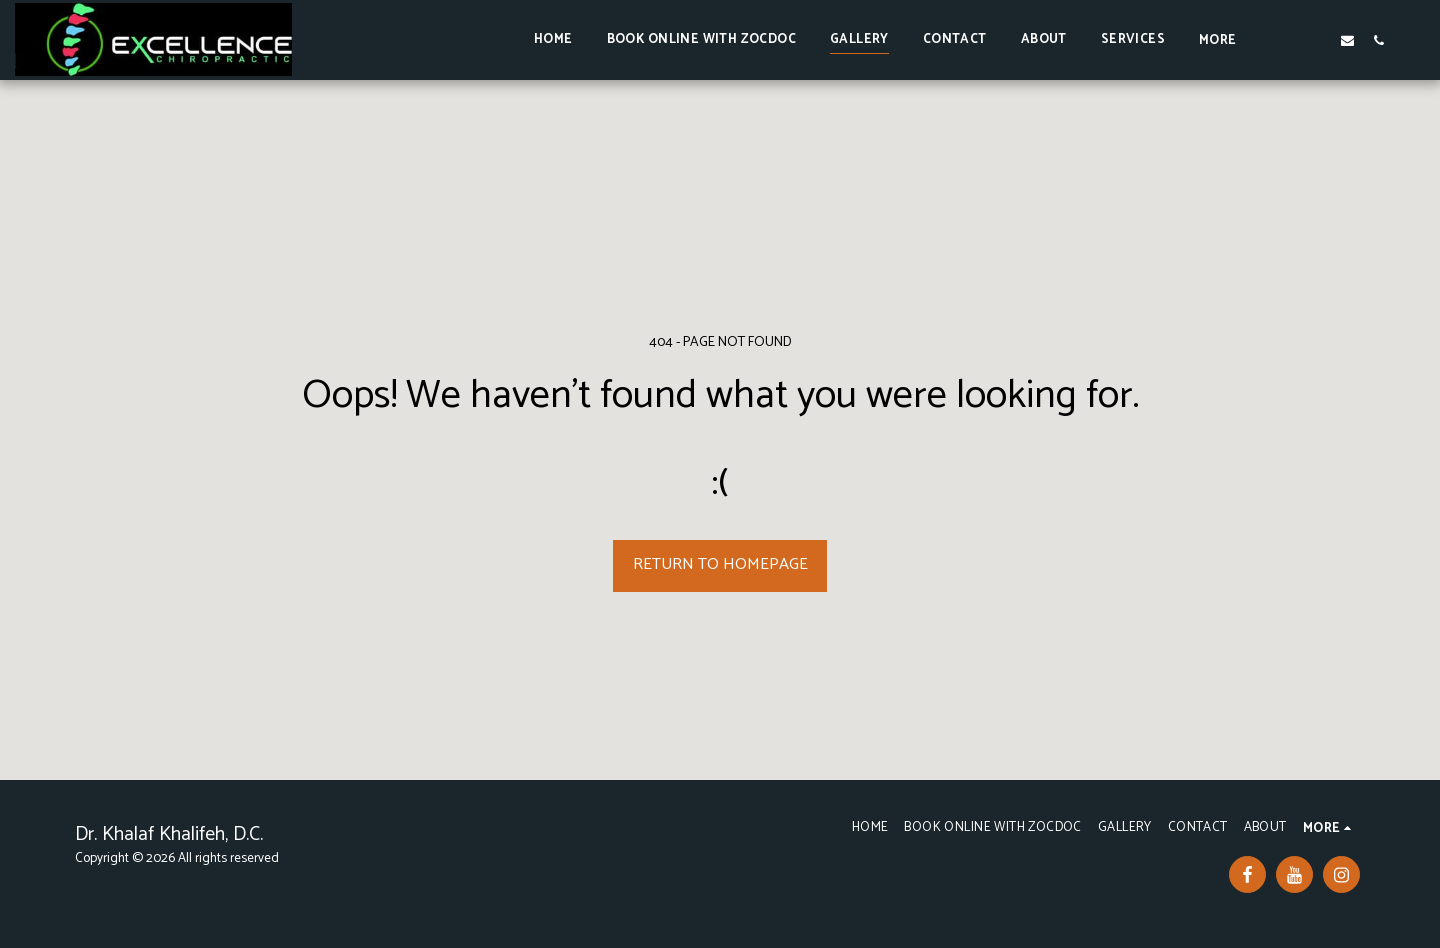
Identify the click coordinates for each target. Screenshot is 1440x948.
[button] (1285, 40)
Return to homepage (720, 564)
